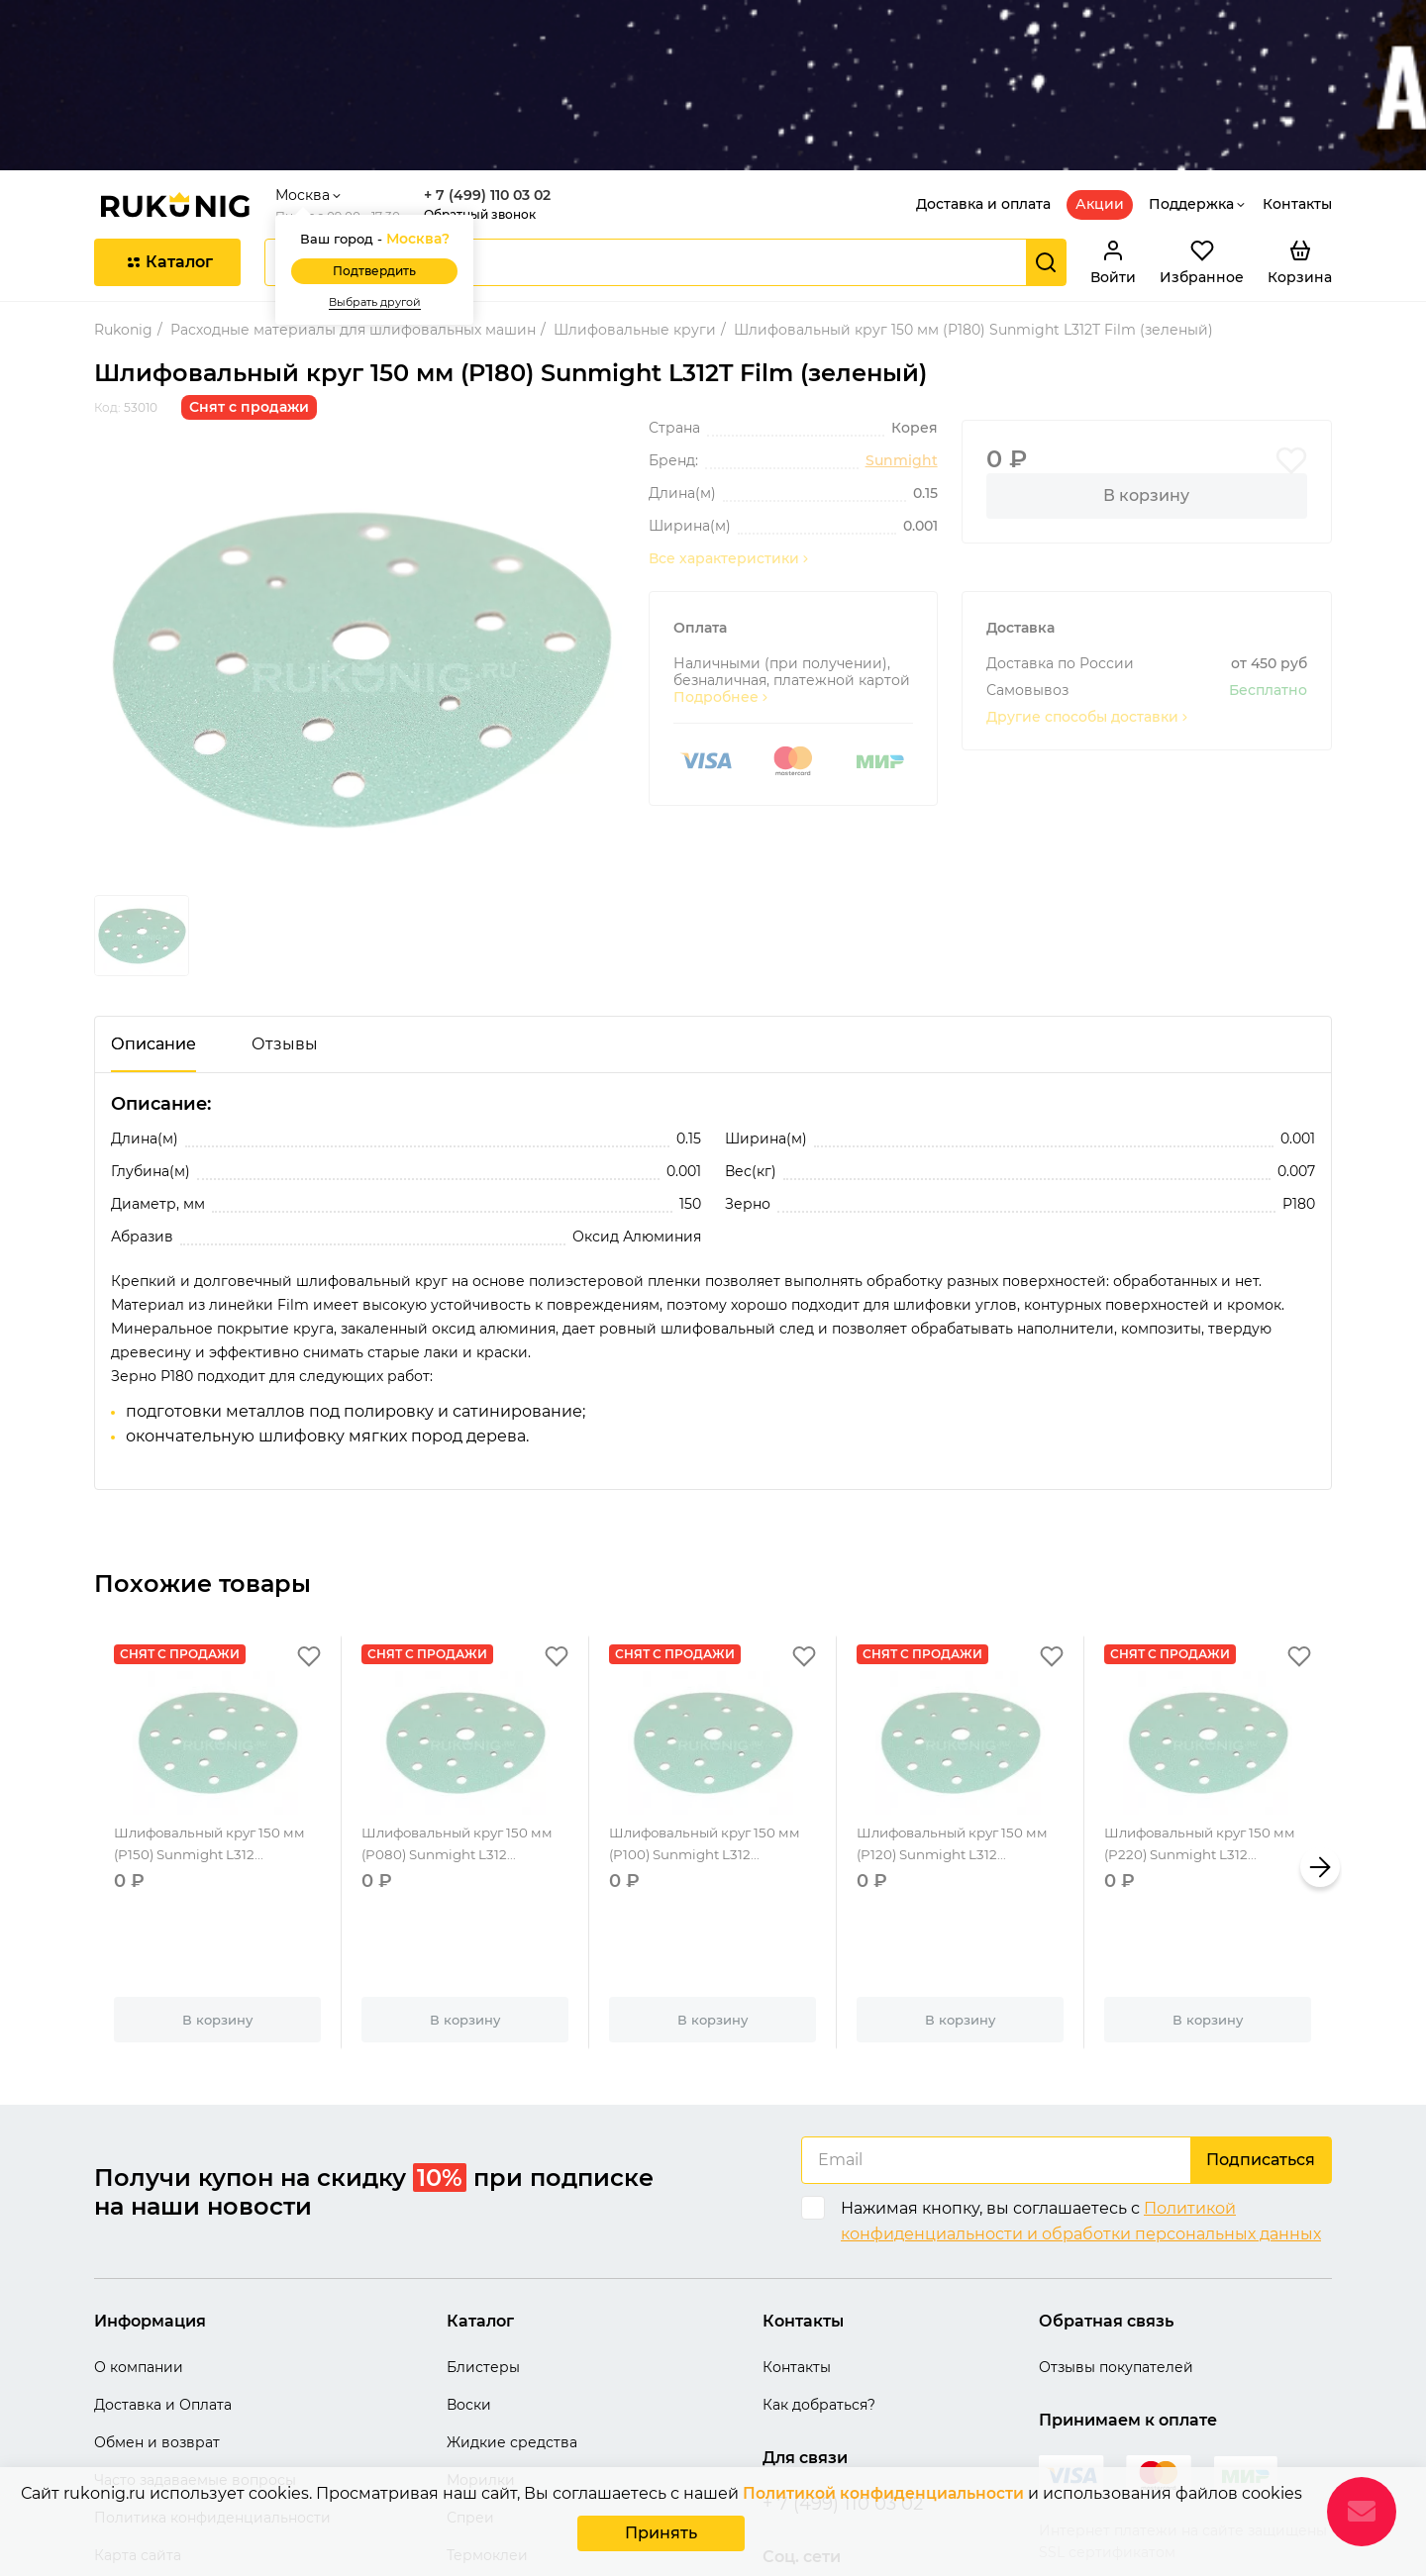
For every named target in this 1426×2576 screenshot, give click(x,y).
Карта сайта (137, 2437)
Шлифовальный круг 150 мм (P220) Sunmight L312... (1206, 1737)
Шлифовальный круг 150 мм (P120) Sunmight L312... (959, 1737)
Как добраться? (819, 2287)
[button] (1320, 1748)
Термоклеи (487, 2437)
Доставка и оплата (983, 85)
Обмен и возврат (157, 2324)
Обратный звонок (488, 95)
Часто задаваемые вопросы (195, 2362)
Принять (661, 2535)
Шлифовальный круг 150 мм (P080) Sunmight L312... (463, 1737)
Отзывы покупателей (1116, 2249)
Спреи (470, 2400)
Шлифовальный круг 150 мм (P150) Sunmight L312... (216, 1737)
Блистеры (483, 2249)
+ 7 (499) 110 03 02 (495, 76)
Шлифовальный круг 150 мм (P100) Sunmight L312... (711, 1737)
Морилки (481, 2362)
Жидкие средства (512, 2324)
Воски (469, 2287)
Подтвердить (382, 153)
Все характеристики (730, 440)
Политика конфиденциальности (212, 2400)
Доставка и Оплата (163, 2287)
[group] (359, 550)
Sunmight (902, 342)
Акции (1099, 85)
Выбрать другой (383, 183)
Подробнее (721, 578)
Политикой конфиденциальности (883, 2497)
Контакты (1297, 85)
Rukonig (123, 211)
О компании (138, 2249)
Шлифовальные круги (635, 211)
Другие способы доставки (1088, 598)
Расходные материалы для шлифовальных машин (353, 211)
